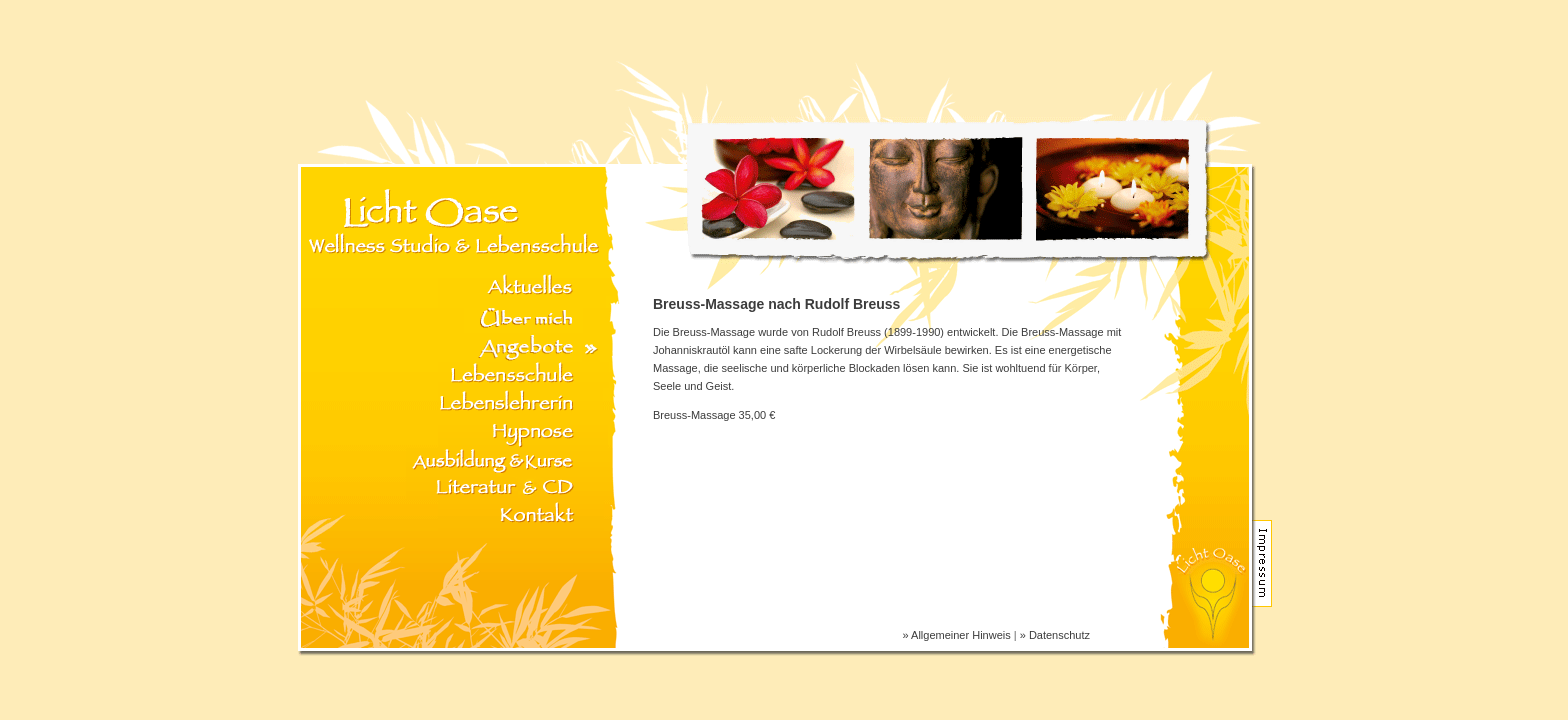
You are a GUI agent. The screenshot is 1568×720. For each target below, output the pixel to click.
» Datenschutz (1055, 635)
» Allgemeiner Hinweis (957, 635)
